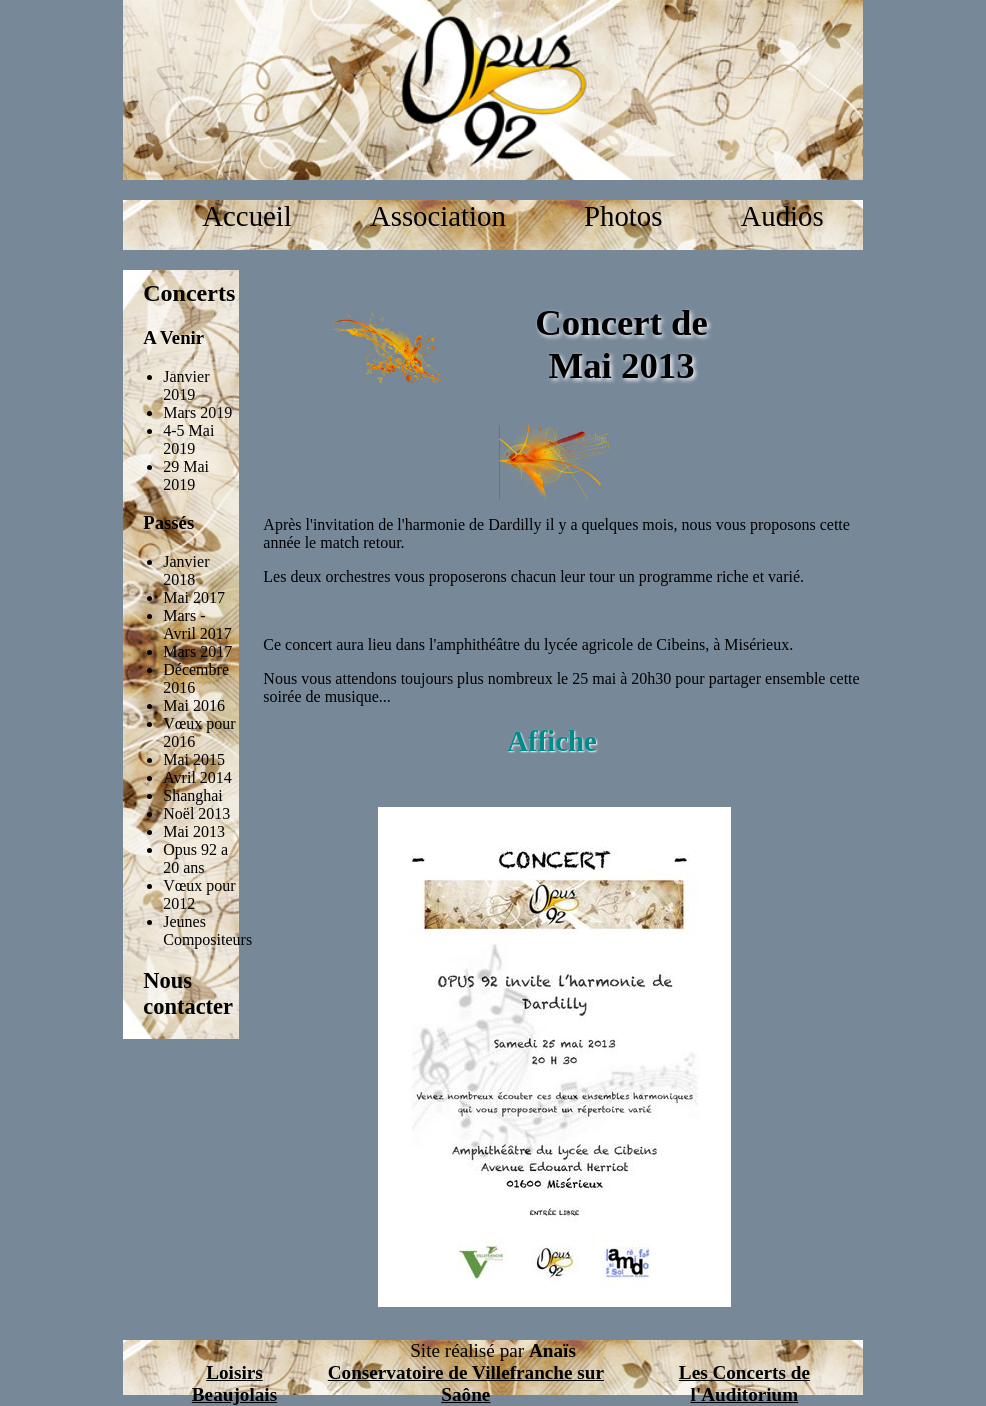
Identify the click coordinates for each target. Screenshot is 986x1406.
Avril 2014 (197, 777)
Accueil (247, 216)
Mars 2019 (197, 412)
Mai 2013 (194, 831)
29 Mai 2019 (186, 475)
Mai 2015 (194, 759)
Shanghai (193, 795)
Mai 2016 (194, 705)
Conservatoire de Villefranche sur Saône (466, 1383)
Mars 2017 (197, 651)
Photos (623, 216)
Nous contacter (188, 993)
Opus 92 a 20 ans (195, 858)
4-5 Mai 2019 (188, 439)
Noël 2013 (196, 813)
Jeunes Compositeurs (207, 930)
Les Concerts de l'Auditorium (744, 1383)
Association (438, 216)
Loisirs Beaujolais (234, 1383)
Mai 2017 (194, 597)
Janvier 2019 (186, 385)
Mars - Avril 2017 (197, 624)
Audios (781, 216)
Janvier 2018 (186, 570)
